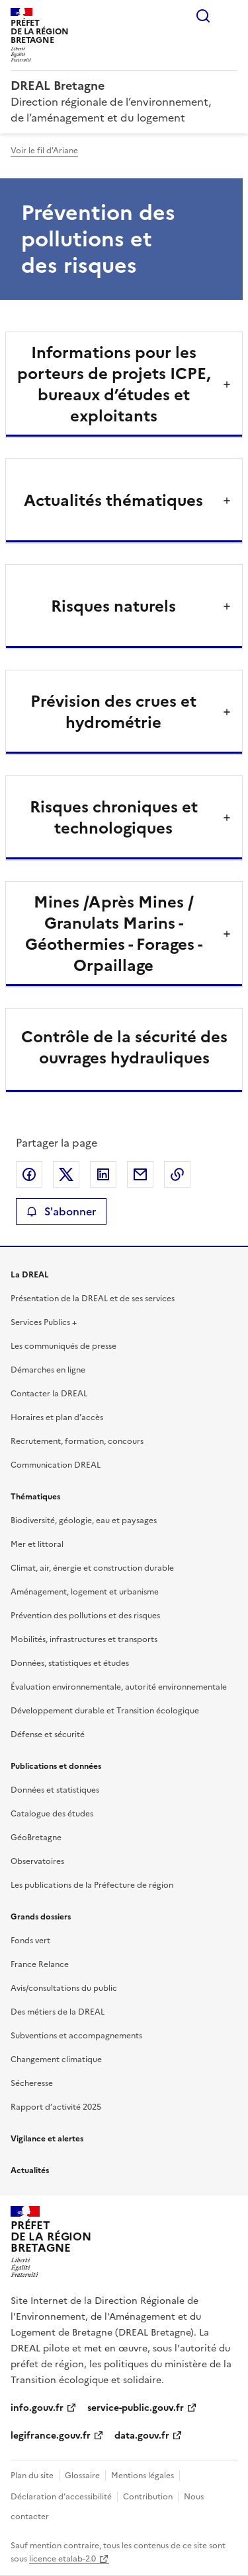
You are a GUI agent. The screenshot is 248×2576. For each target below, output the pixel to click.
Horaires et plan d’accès (57, 1417)
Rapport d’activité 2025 (56, 2107)
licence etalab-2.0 (62, 2559)
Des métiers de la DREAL (57, 2012)
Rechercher (203, 16)
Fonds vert (30, 1941)
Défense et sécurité (48, 1734)
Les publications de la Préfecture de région (92, 1885)
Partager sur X (66, 1174)
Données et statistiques (55, 1790)
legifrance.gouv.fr (51, 2436)
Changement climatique (56, 2059)
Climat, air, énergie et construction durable (92, 1568)
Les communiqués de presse (63, 1346)
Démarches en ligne (48, 1370)
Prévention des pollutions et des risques (85, 1616)
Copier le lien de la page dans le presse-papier (177, 1174)
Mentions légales (142, 2476)
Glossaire (82, 2476)
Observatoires (37, 1861)
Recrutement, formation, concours (77, 1441)
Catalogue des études (52, 1814)
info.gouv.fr (37, 2408)
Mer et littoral (37, 1544)
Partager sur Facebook (29, 1174)
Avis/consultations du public (64, 1988)
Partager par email (140, 1174)
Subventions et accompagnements (76, 2036)
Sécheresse (32, 2083)
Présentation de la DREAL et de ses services (93, 1299)
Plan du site (32, 2476)
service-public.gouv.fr (135, 2408)
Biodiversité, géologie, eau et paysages (84, 1520)
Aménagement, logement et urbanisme (85, 1592)
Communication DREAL (56, 1465)
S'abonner (61, 1211)
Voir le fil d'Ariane (44, 151)
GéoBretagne (36, 1837)
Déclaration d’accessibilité (61, 2497)
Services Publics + (44, 1322)
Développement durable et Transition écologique (105, 1711)
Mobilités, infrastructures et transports (84, 1639)
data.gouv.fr (141, 2436)
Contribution (148, 2497)
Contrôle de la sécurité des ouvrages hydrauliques (124, 1047)
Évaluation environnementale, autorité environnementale (119, 1687)
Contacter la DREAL (49, 1394)
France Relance (40, 1964)
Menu (229, 16)
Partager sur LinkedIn (103, 1174)
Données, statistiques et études (70, 1663)
